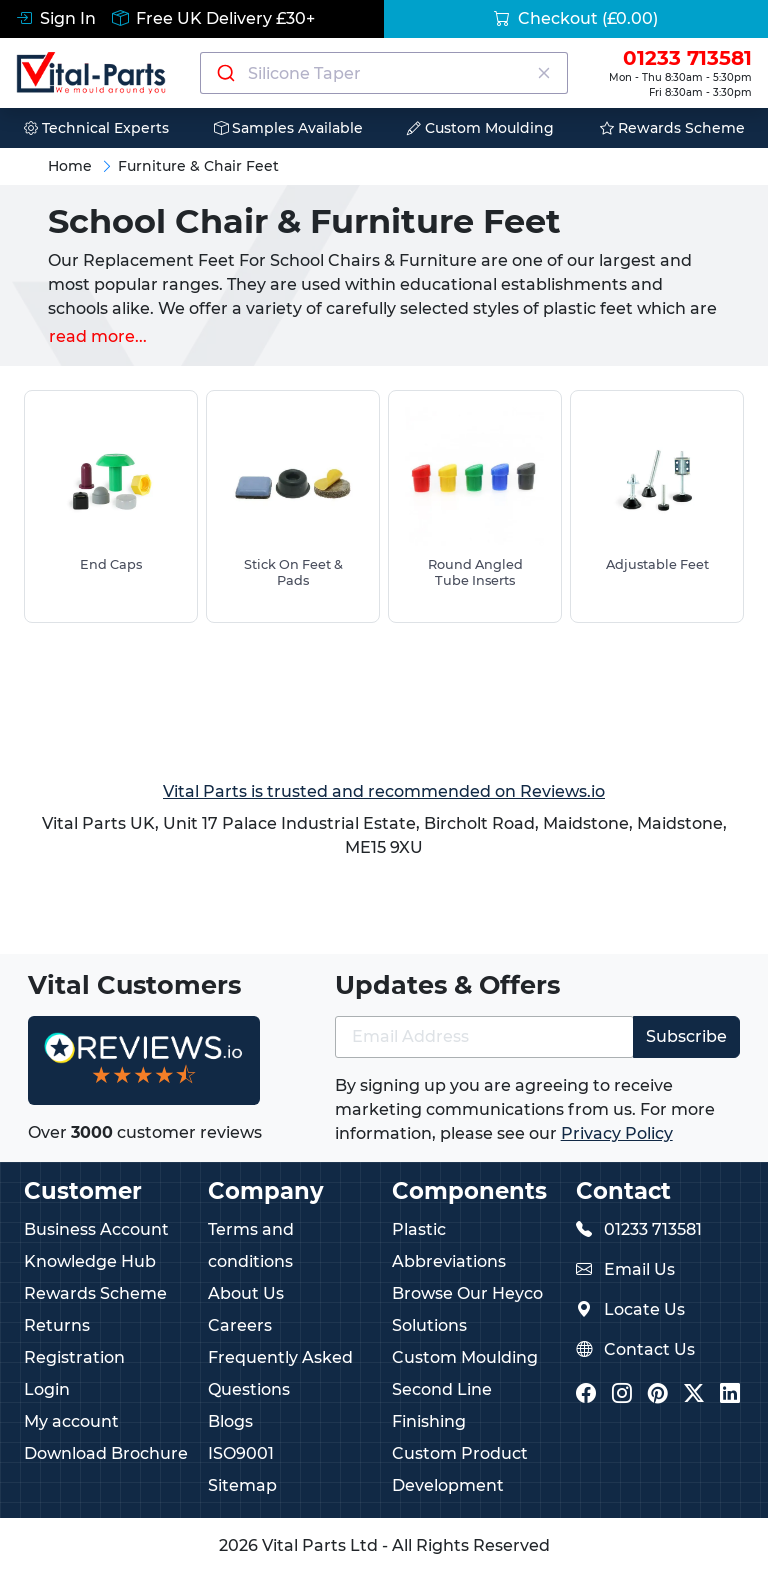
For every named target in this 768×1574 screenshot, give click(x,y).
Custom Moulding (480, 128)
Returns (57, 1325)
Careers (240, 1325)
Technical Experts (96, 128)
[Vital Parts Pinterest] (658, 1395)
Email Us (639, 1269)
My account (71, 1421)
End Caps (111, 564)
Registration (74, 1357)
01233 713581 (653, 1229)
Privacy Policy (617, 1133)
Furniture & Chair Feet (198, 166)
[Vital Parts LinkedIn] (730, 1395)
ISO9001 (241, 1453)
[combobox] (384, 73)
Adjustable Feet (657, 564)
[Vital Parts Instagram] (622, 1395)
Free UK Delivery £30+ (213, 18)
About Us (246, 1293)
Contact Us (649, 1349)
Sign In (56, 18)
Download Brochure (106, 1453)
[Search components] (384, 73)
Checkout (576, 18)
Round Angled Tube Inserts (475, 572)
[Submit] (224, 73)
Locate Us (644, 1309)
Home (70, 166)
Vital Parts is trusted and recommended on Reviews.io (384, 791)
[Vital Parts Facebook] (586, 1395)
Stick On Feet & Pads (293, 572)
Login (47, 1389)
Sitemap (242, 1485)
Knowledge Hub (90, 1261)
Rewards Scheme (672, 128)
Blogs (230, 1421)
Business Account (96, 1229)
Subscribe (686, 1036)
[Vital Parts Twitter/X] (694, 1395)
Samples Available (288, 128)
